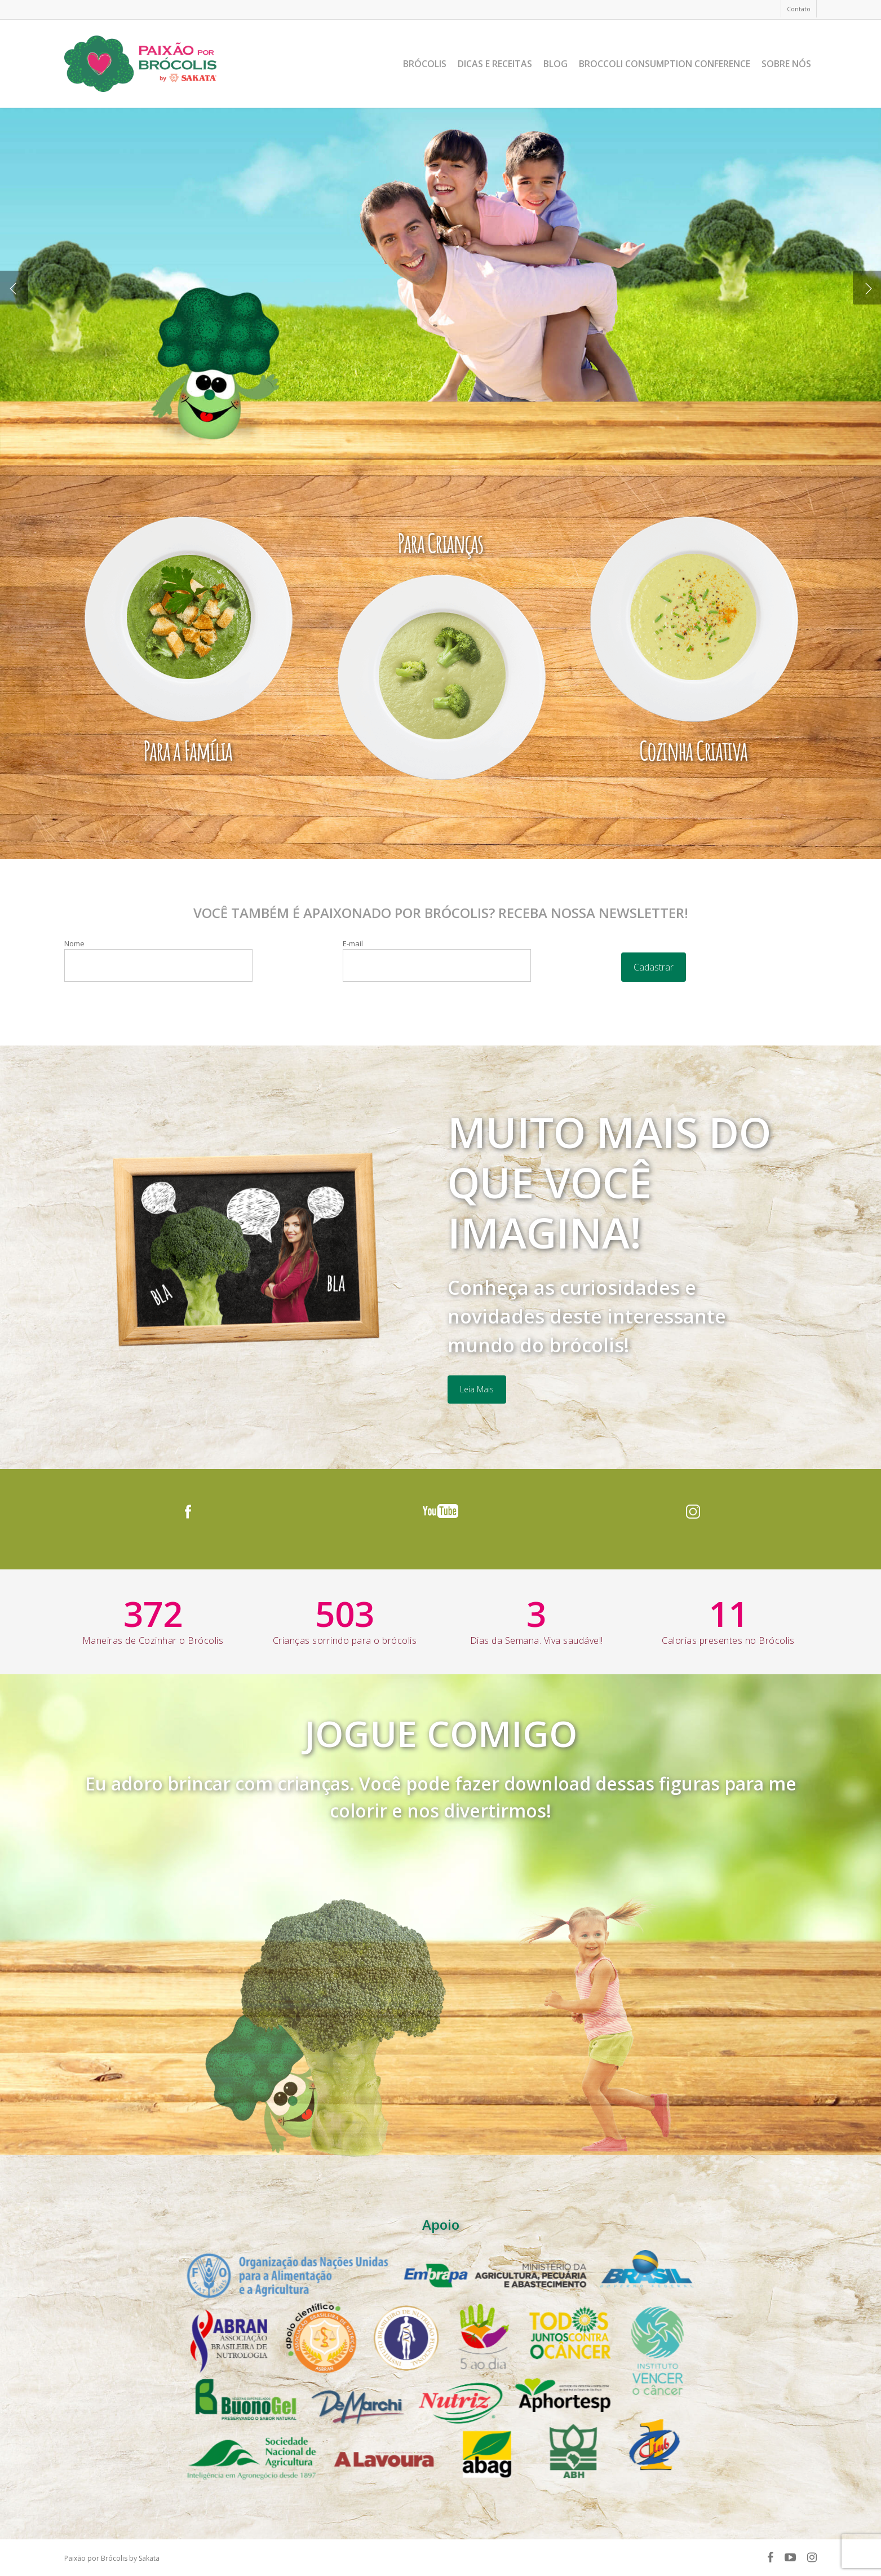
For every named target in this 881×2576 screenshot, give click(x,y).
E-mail (437, 960)
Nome (158, 960)
